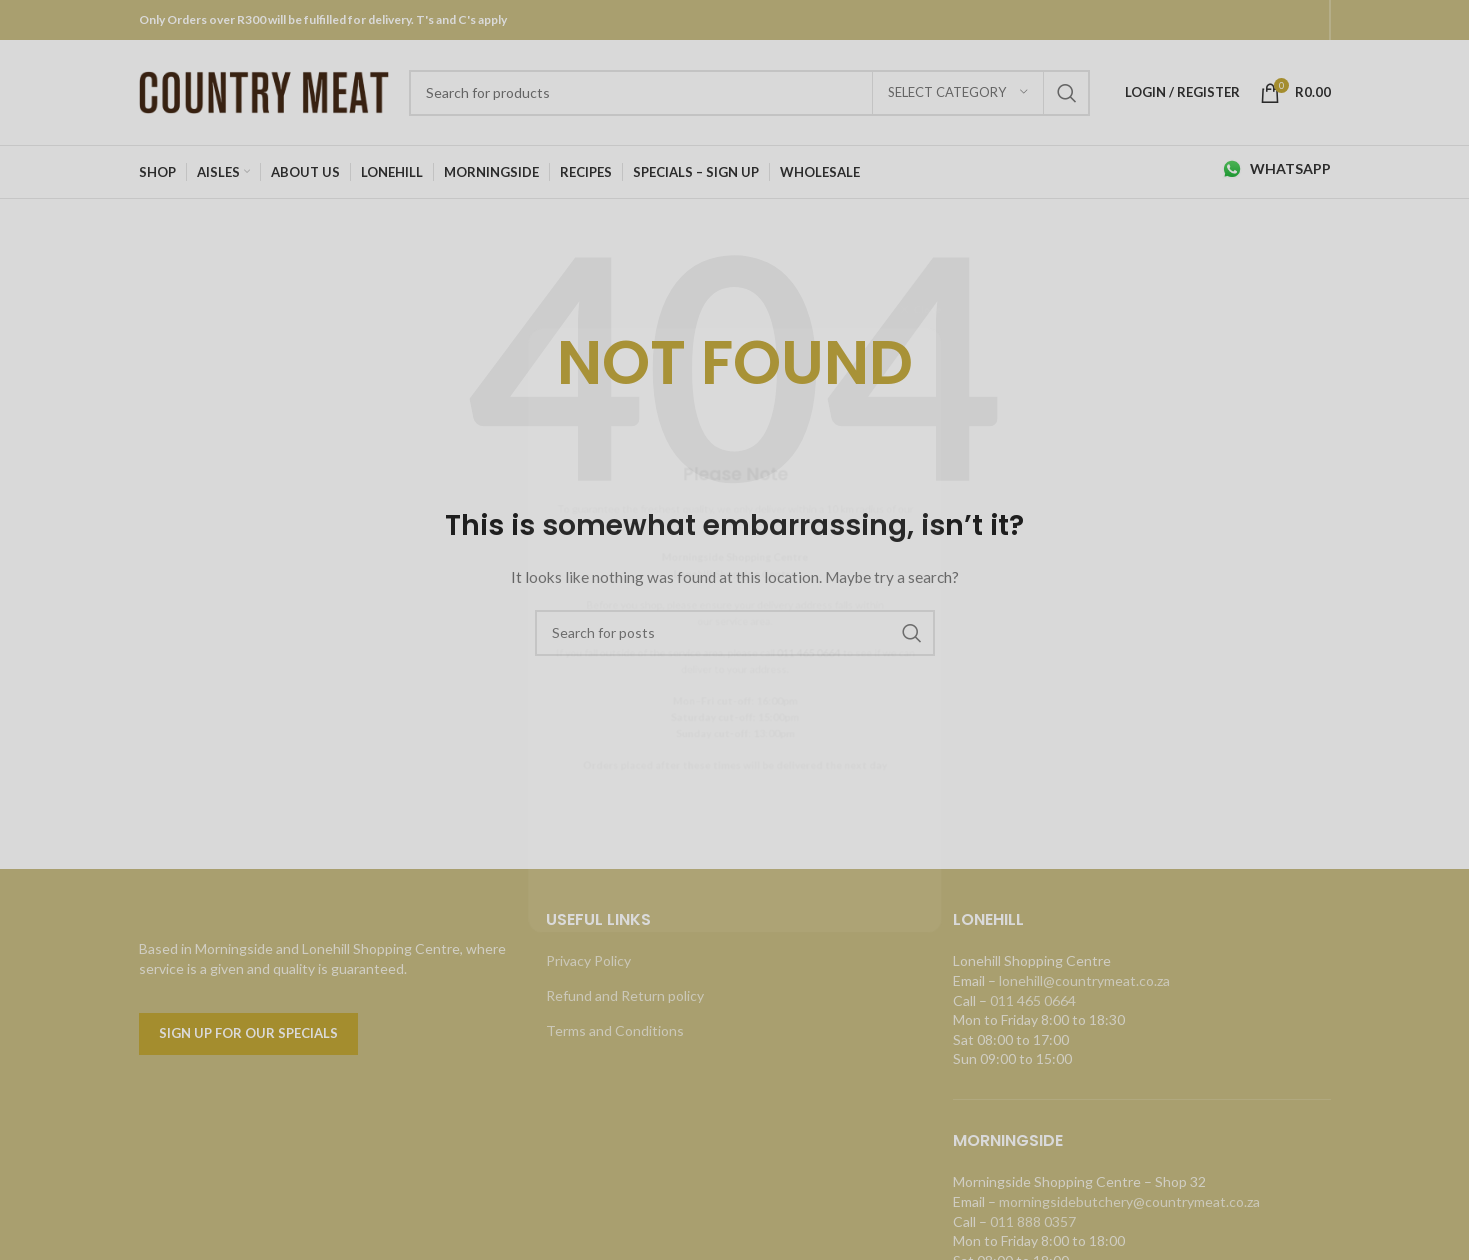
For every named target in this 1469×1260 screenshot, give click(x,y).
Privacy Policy (588, 960)
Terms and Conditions (615, 1030)
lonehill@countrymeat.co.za (1084, 980)
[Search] (749, 93)
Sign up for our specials (248, 1033)
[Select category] (958, 93)
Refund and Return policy (625, 995)
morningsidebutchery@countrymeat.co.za (1129, 1201)
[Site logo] (264, 90)
